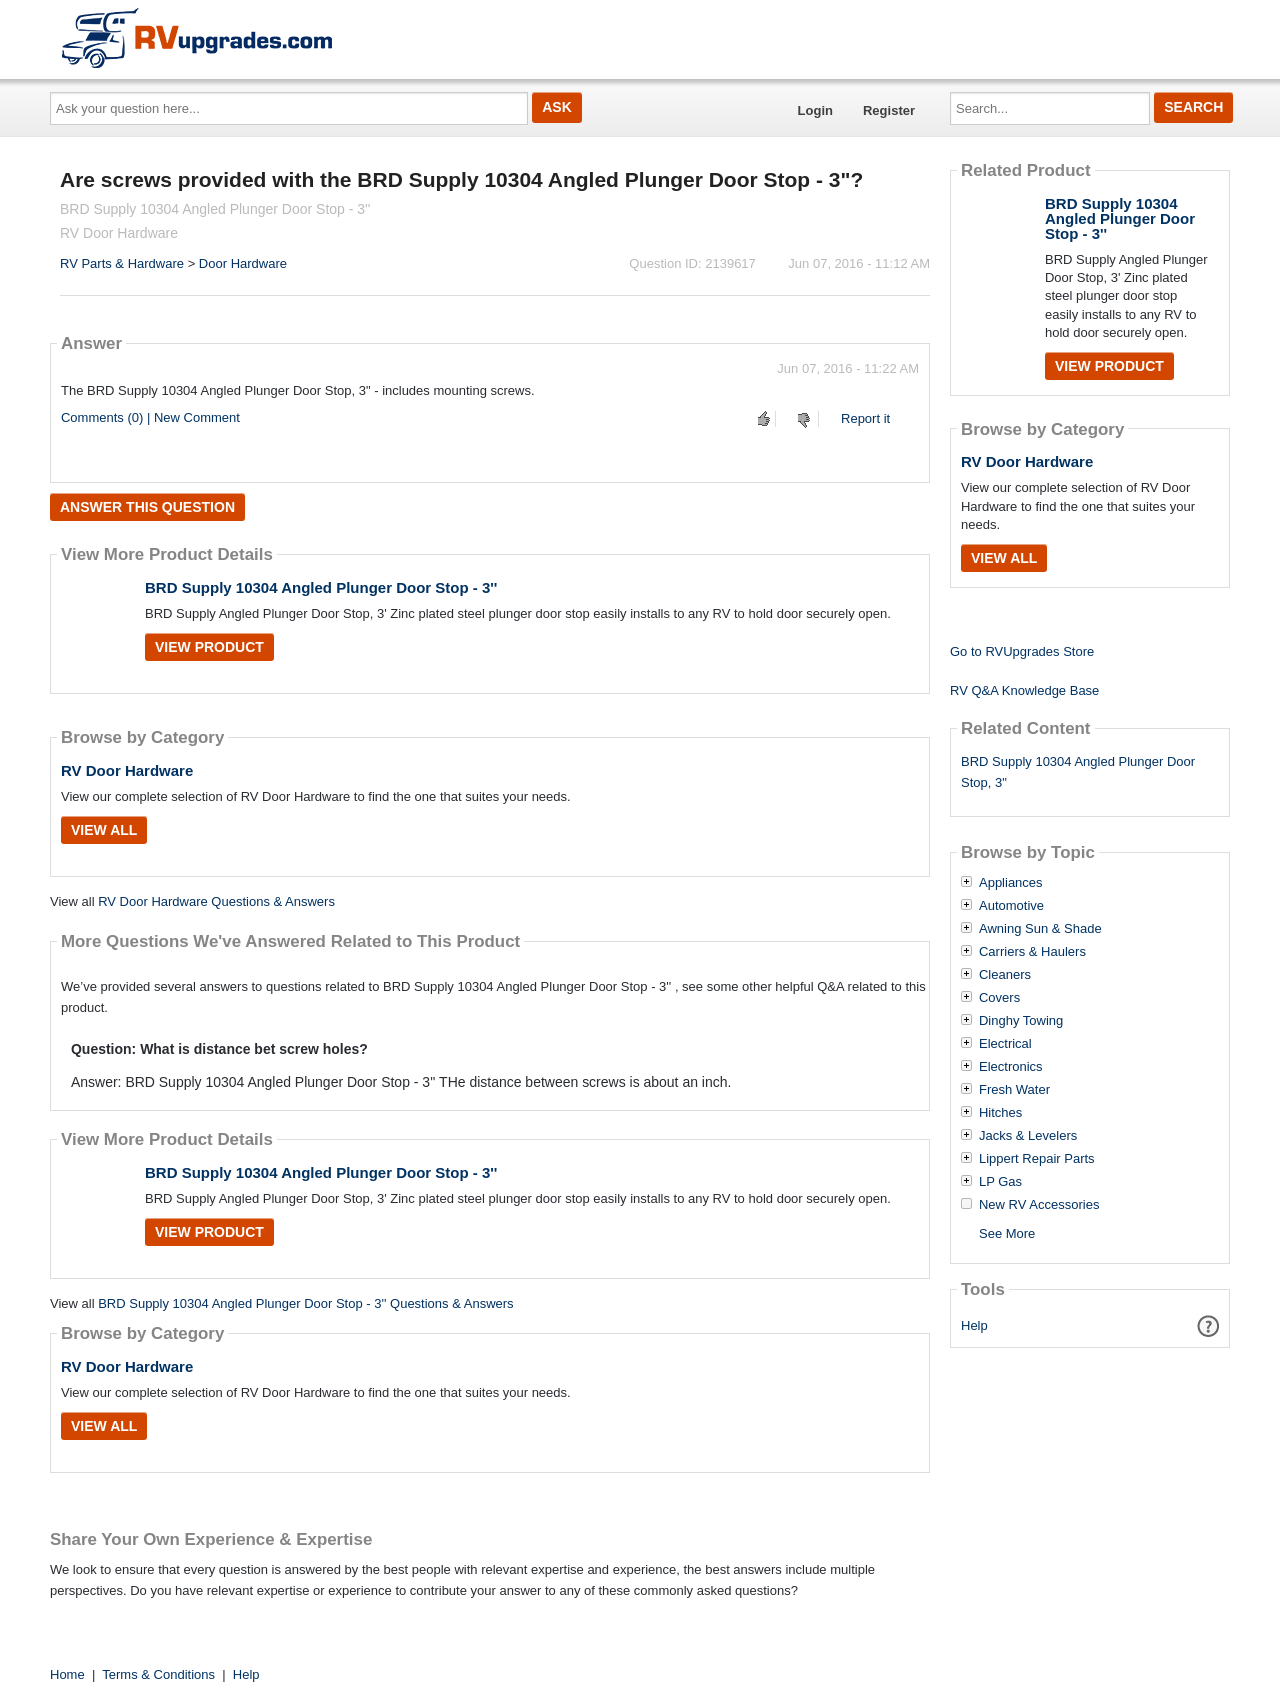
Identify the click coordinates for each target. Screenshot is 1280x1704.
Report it (865, 418)
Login (815, 110)
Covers (999, 998)
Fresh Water (1014, 1090)
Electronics (1011, 1067)
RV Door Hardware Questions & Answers (216, 901)
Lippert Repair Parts (1037, 1159)
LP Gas (1000, 1182)
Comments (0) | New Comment (150, 417)
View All (104, 830)
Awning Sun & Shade (1040, 929)
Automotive (1011, 906)
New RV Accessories (1039, 1205)
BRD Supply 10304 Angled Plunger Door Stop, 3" (1078, 772)
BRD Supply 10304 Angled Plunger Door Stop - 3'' (321, 587)
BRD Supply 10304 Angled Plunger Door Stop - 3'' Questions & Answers (305, 1303)
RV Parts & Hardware (122, 263)
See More (1007, 1233)
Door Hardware (243, 263)
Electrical (1005, 1044)
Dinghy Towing (1021, 1021)
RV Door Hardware (127, 770)
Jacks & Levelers (1028, 1136)
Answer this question (147, 507)
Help (974, 1325)
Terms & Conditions (158, 1674)
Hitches (1000, 1113)
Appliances (1011, 883)
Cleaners (1005, 975)
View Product (209, 647)
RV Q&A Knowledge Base (1024, 690)
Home (67, 1674)
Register (889, 110)
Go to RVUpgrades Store (1022, 651)
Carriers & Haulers (1032, 952)
